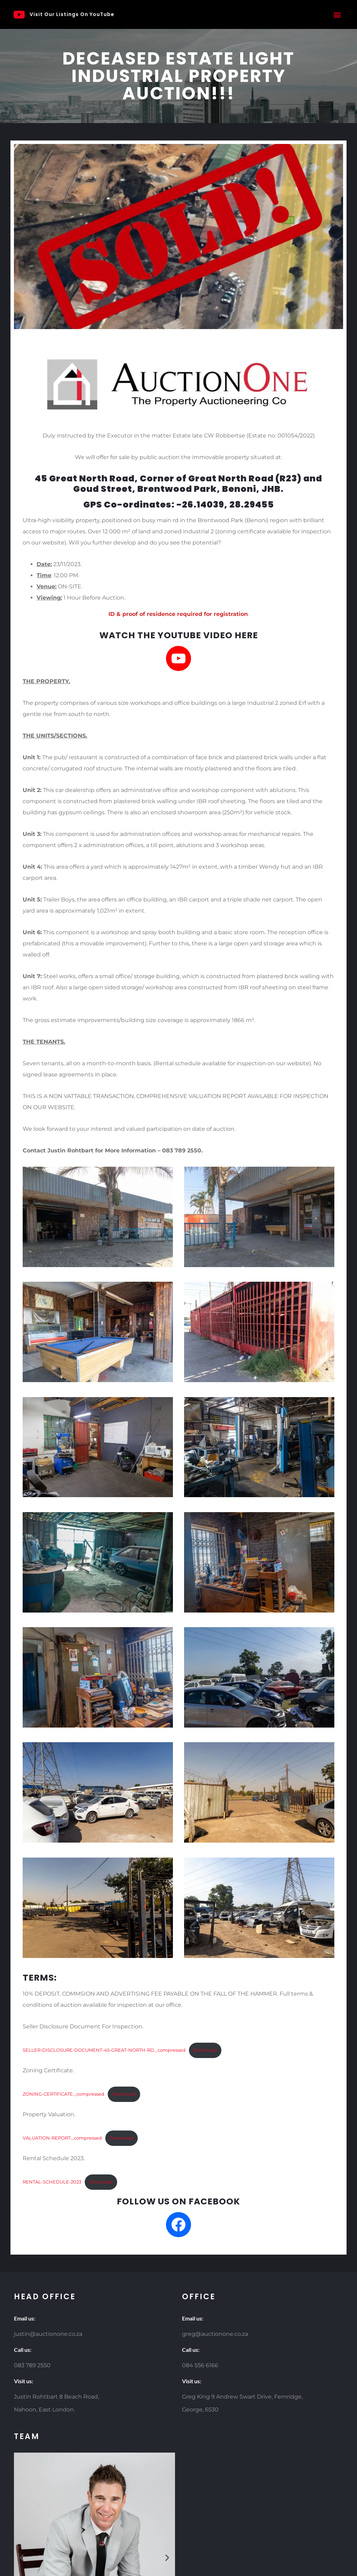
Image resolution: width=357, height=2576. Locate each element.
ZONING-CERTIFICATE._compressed (63, 2094)
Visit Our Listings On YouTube (72, 14)
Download (205, 2050)
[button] (337, 14)
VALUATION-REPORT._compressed (62, 2138)
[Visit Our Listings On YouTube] (19, 14)
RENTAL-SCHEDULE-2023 (52, 2182)
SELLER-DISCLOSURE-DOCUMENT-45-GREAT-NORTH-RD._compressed (104, 2050)
